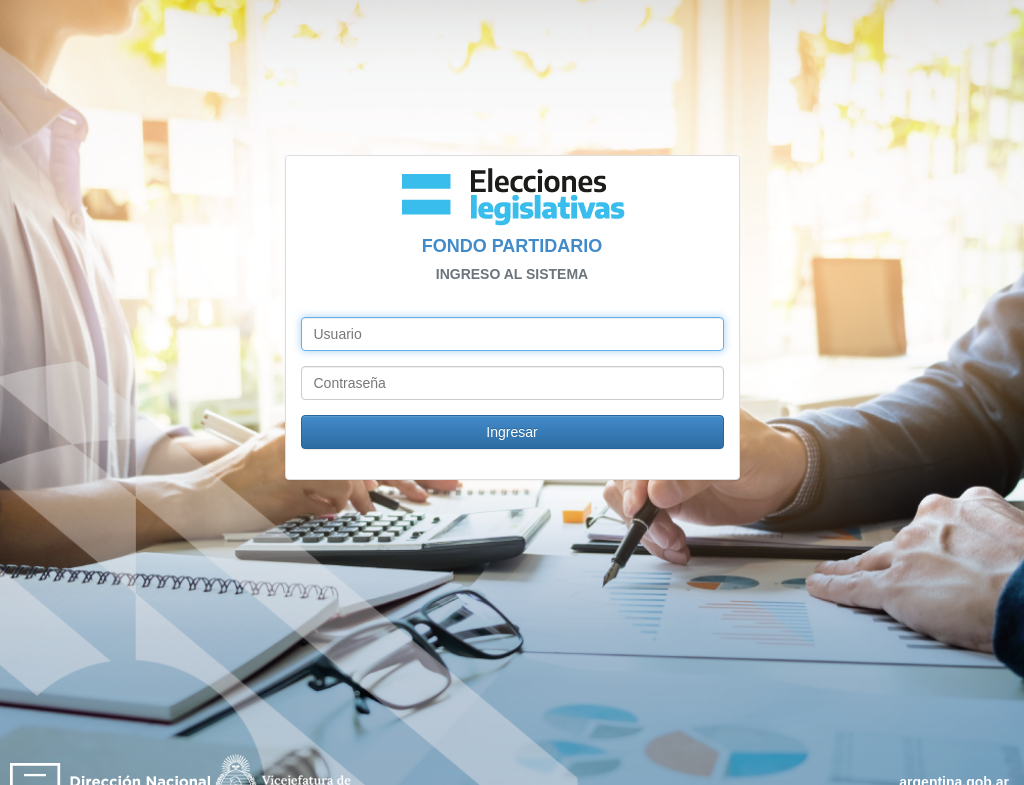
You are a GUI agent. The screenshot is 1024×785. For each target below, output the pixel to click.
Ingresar (511, 432)
